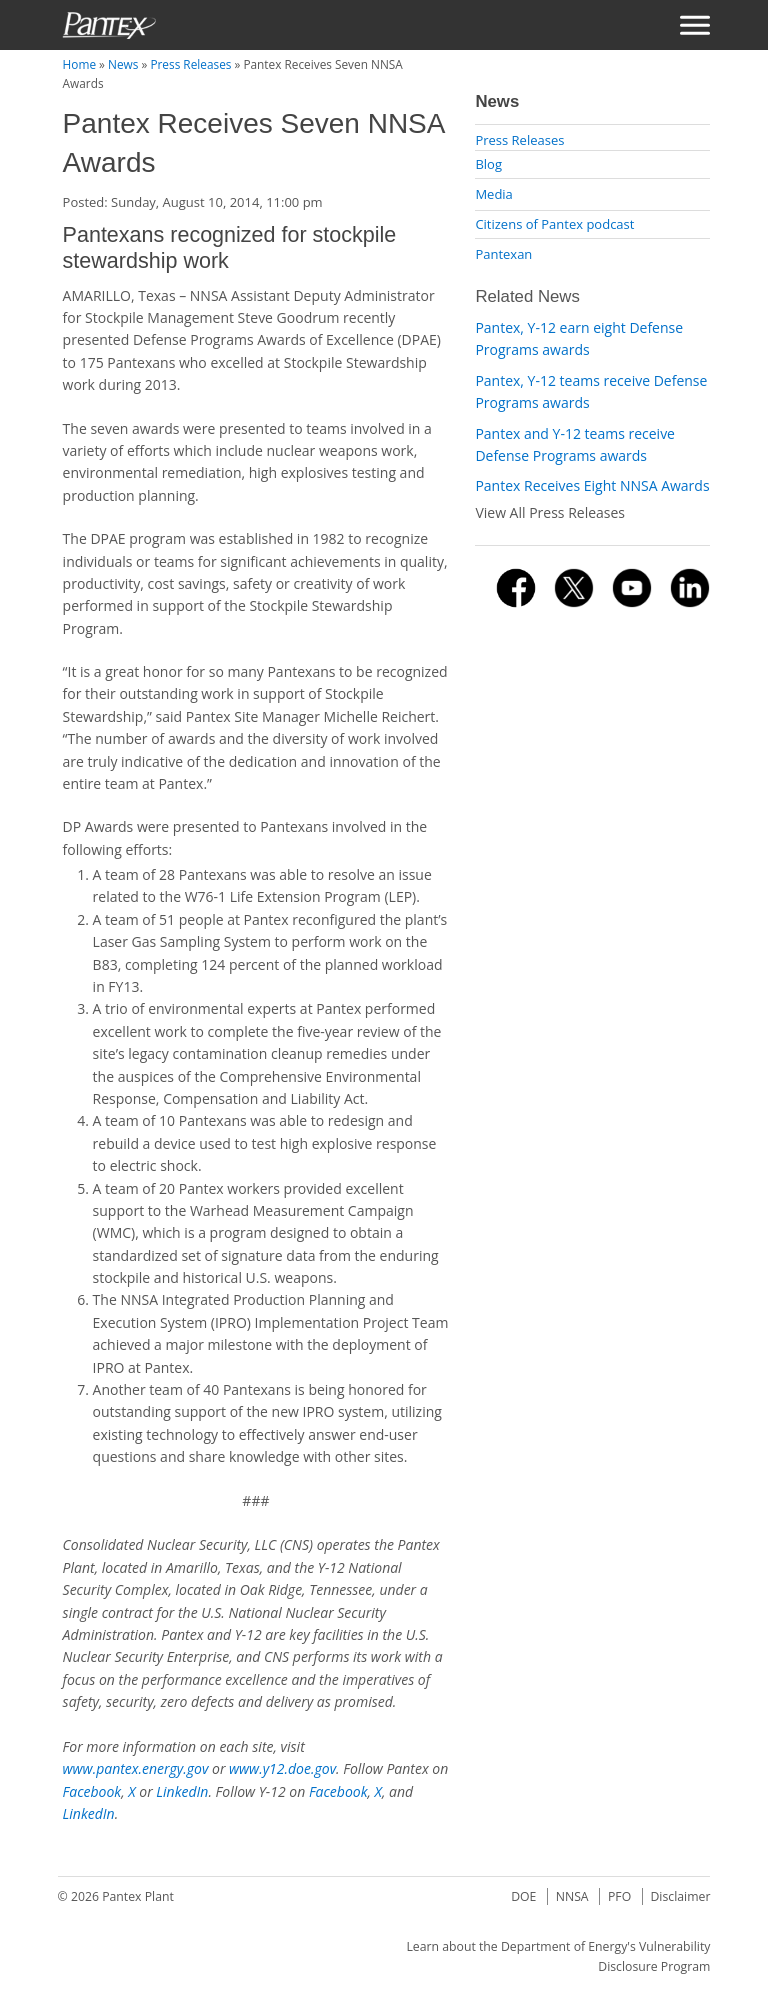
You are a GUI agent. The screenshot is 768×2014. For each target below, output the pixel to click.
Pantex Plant (138, 1896)
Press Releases (190, 64)
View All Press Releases (550, 512)
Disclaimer (680, 1896)
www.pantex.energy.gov (136, 1768)
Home (79, 64)
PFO (619, 1896)
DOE (523, 1896)
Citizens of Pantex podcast (554, 224)
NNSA (572, 1896)
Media (493, 194)
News (123, 64)
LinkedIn (182, 1791)
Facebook (92, 1791)
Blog (488, 164)
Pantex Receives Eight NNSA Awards (592, 485)
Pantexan (503, 254)
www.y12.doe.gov (282, 1768)
